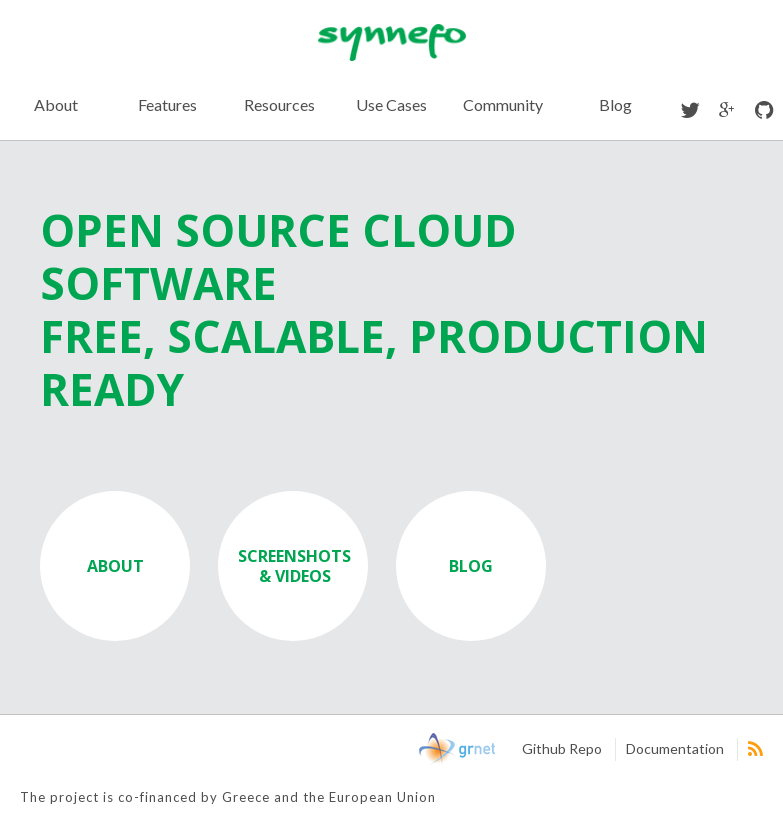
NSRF (368, 750)
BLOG (471, 566)
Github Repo (562, 748)
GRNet (457, 750)
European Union (92, 750)
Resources (279, 104)
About (56, 104)
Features (167, 104)
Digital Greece (252, 750)
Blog (615, 104)
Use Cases (391, 104)
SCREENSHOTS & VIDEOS (294, 566)
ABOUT (115, 566)
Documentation (675, 748)
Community (503, 104)
